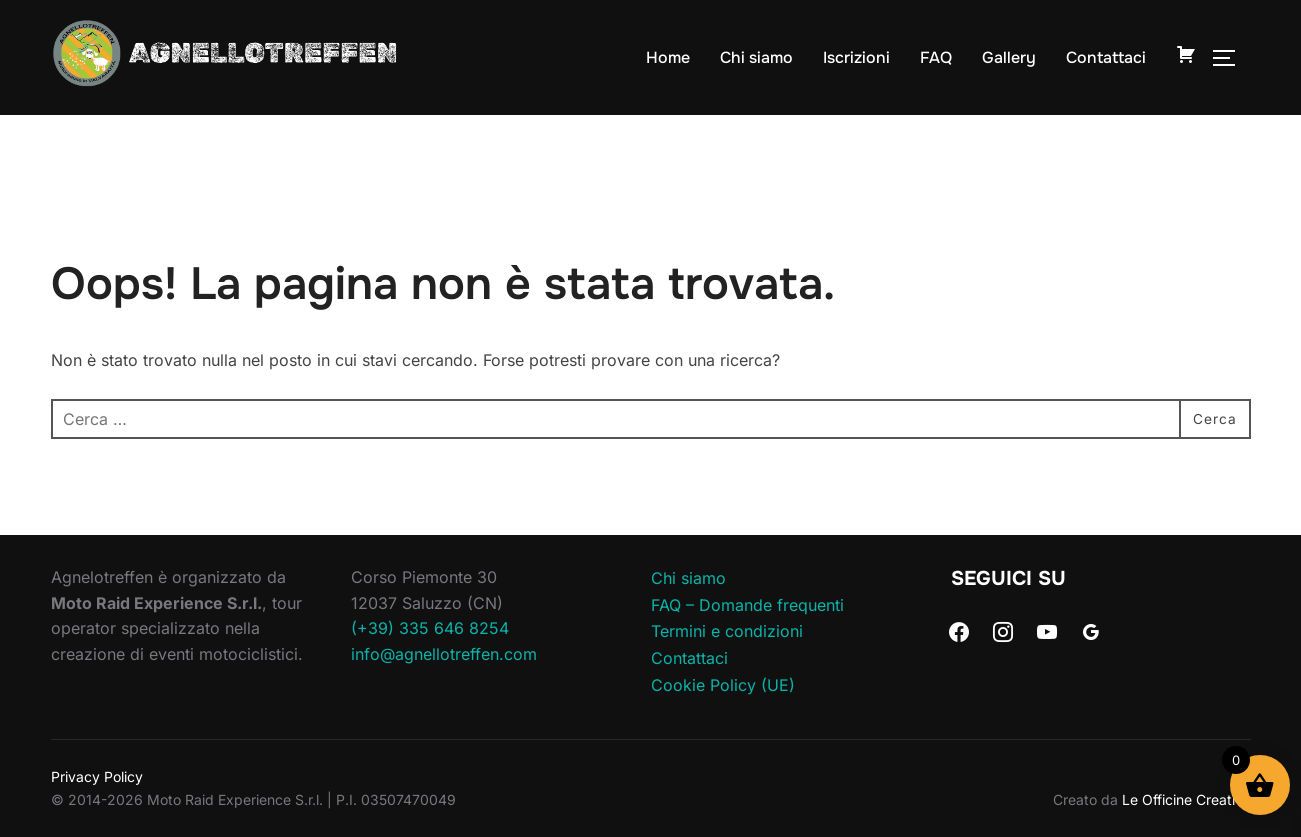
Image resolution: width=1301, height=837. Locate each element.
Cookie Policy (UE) (723, 684)
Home (668, 56)
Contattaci (1106, 56)
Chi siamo (756, 56)
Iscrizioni (856, 56)
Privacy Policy (97, 776)
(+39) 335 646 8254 (430, 628)
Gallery (1009, 56)
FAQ (936, 56)
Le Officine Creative (1186, 798)
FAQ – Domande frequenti (747, 604)
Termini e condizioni (727, 631)
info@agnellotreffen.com (444, 653)
